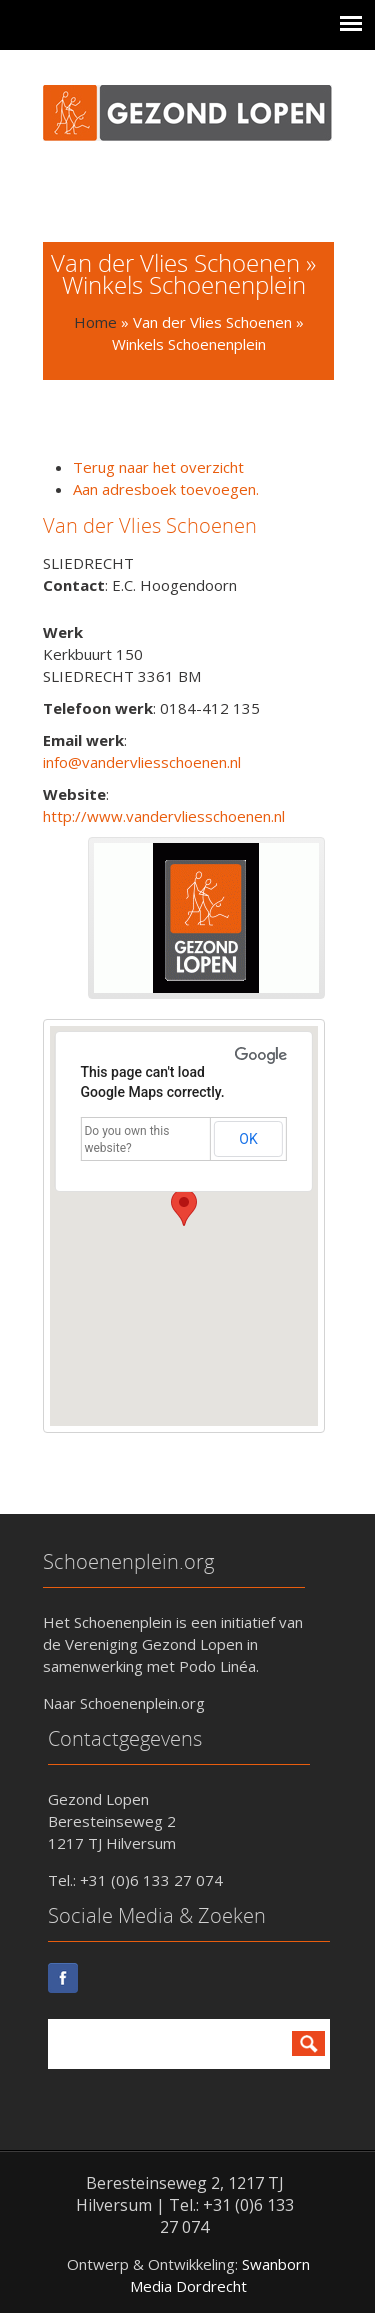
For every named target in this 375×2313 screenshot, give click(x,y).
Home (95, 322)
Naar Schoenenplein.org (124, 1703)
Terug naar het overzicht (158, 467)
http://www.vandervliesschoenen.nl (164, 816)
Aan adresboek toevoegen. (166, 489)
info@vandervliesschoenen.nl (142, 762)
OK (248, 1139)
